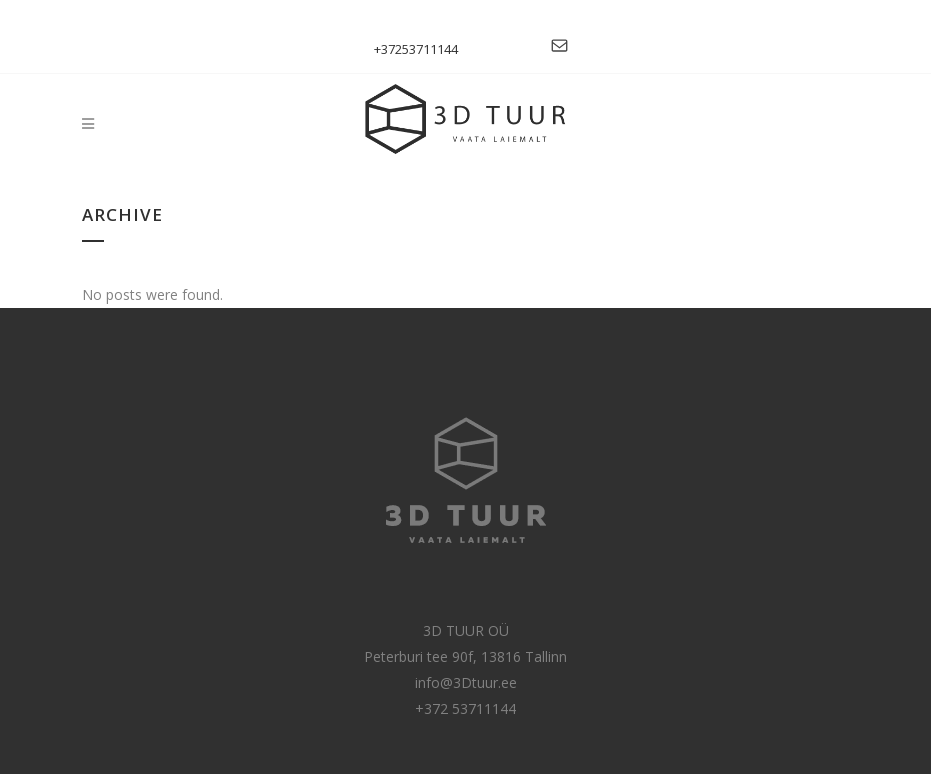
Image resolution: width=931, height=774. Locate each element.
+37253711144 (416, 49)
